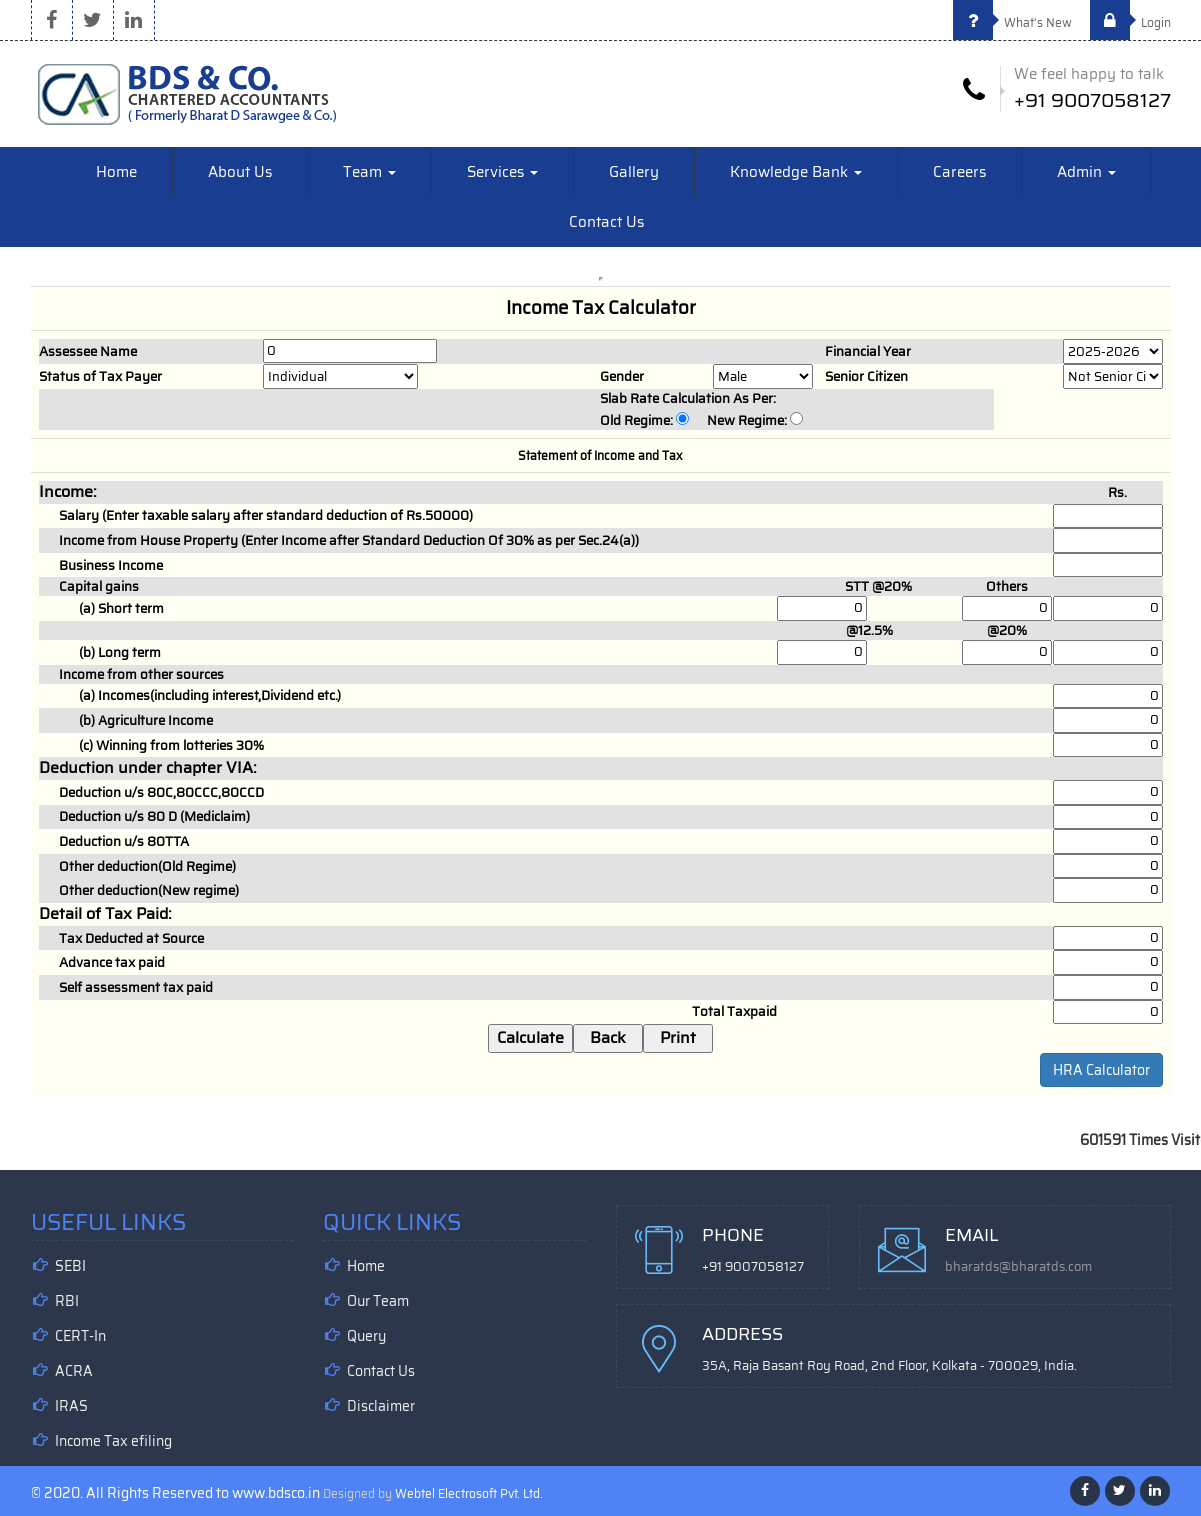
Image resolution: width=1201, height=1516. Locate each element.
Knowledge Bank (796, 172)
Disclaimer (381, 1406)
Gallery (634, 172)
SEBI (70, 1266)
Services (502, 172)
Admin (1086, 172)
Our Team (378, 1301)
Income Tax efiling (113, 1441)
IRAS (71, 1406)
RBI (67, 1301)
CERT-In (80, 1336)
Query (366, 1336)
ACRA (74, 1371)
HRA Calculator (1101, 1070)
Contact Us (606, 222)
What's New (1012, 22)
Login (1130, 22)
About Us (240, 172)
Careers (959, 172)
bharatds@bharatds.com (1018, 1266)
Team (369, 172)
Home (116, 172)
